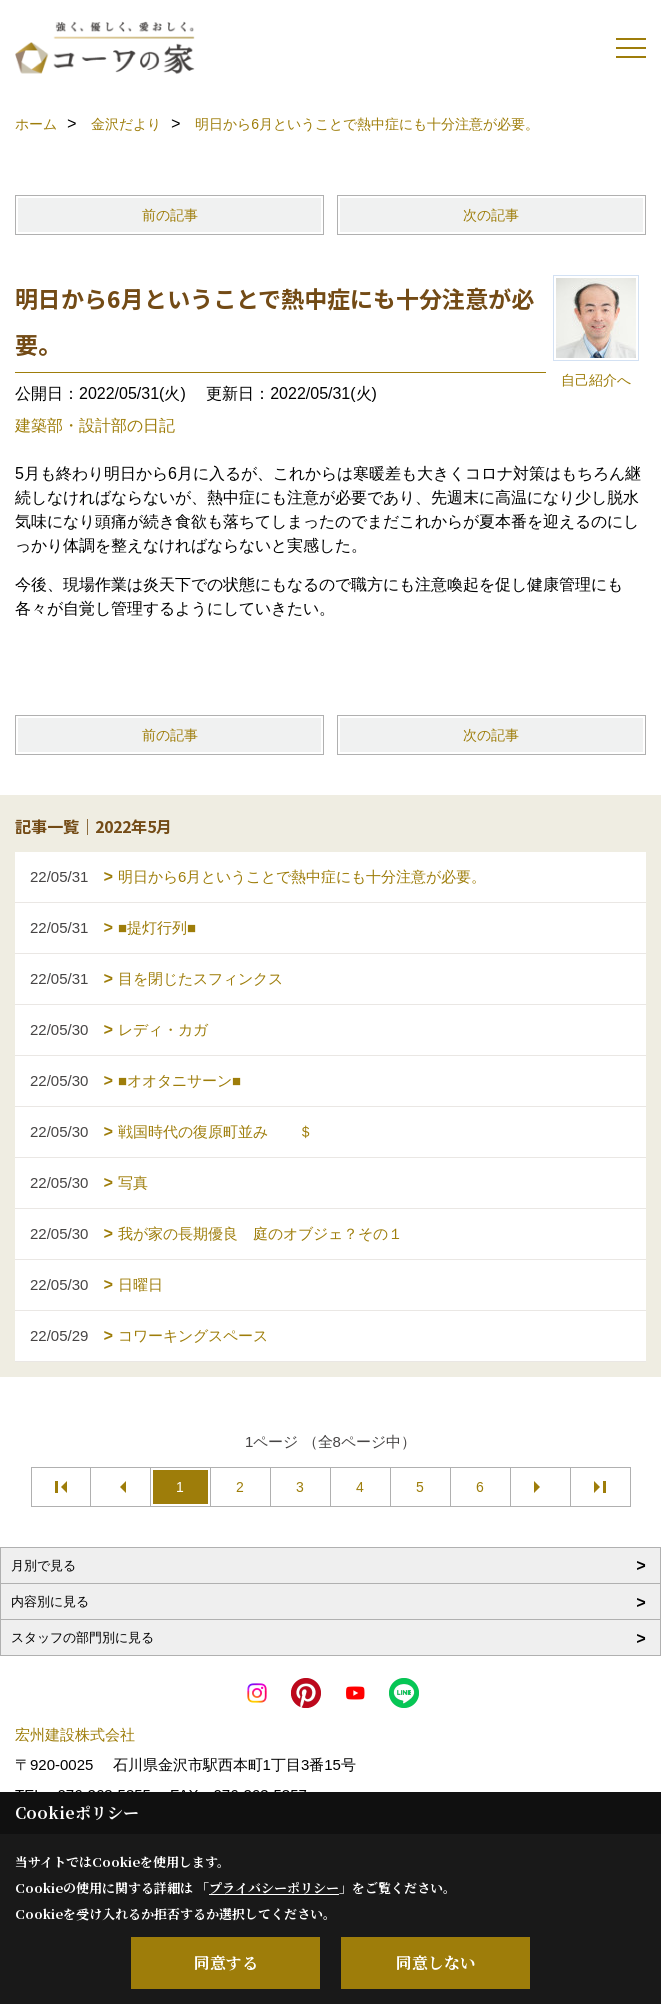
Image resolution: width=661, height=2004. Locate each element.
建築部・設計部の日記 (95, 425)
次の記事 (491, 215)
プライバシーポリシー (274, 1887)
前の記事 (170, 215)
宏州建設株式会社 (75, 1734)
